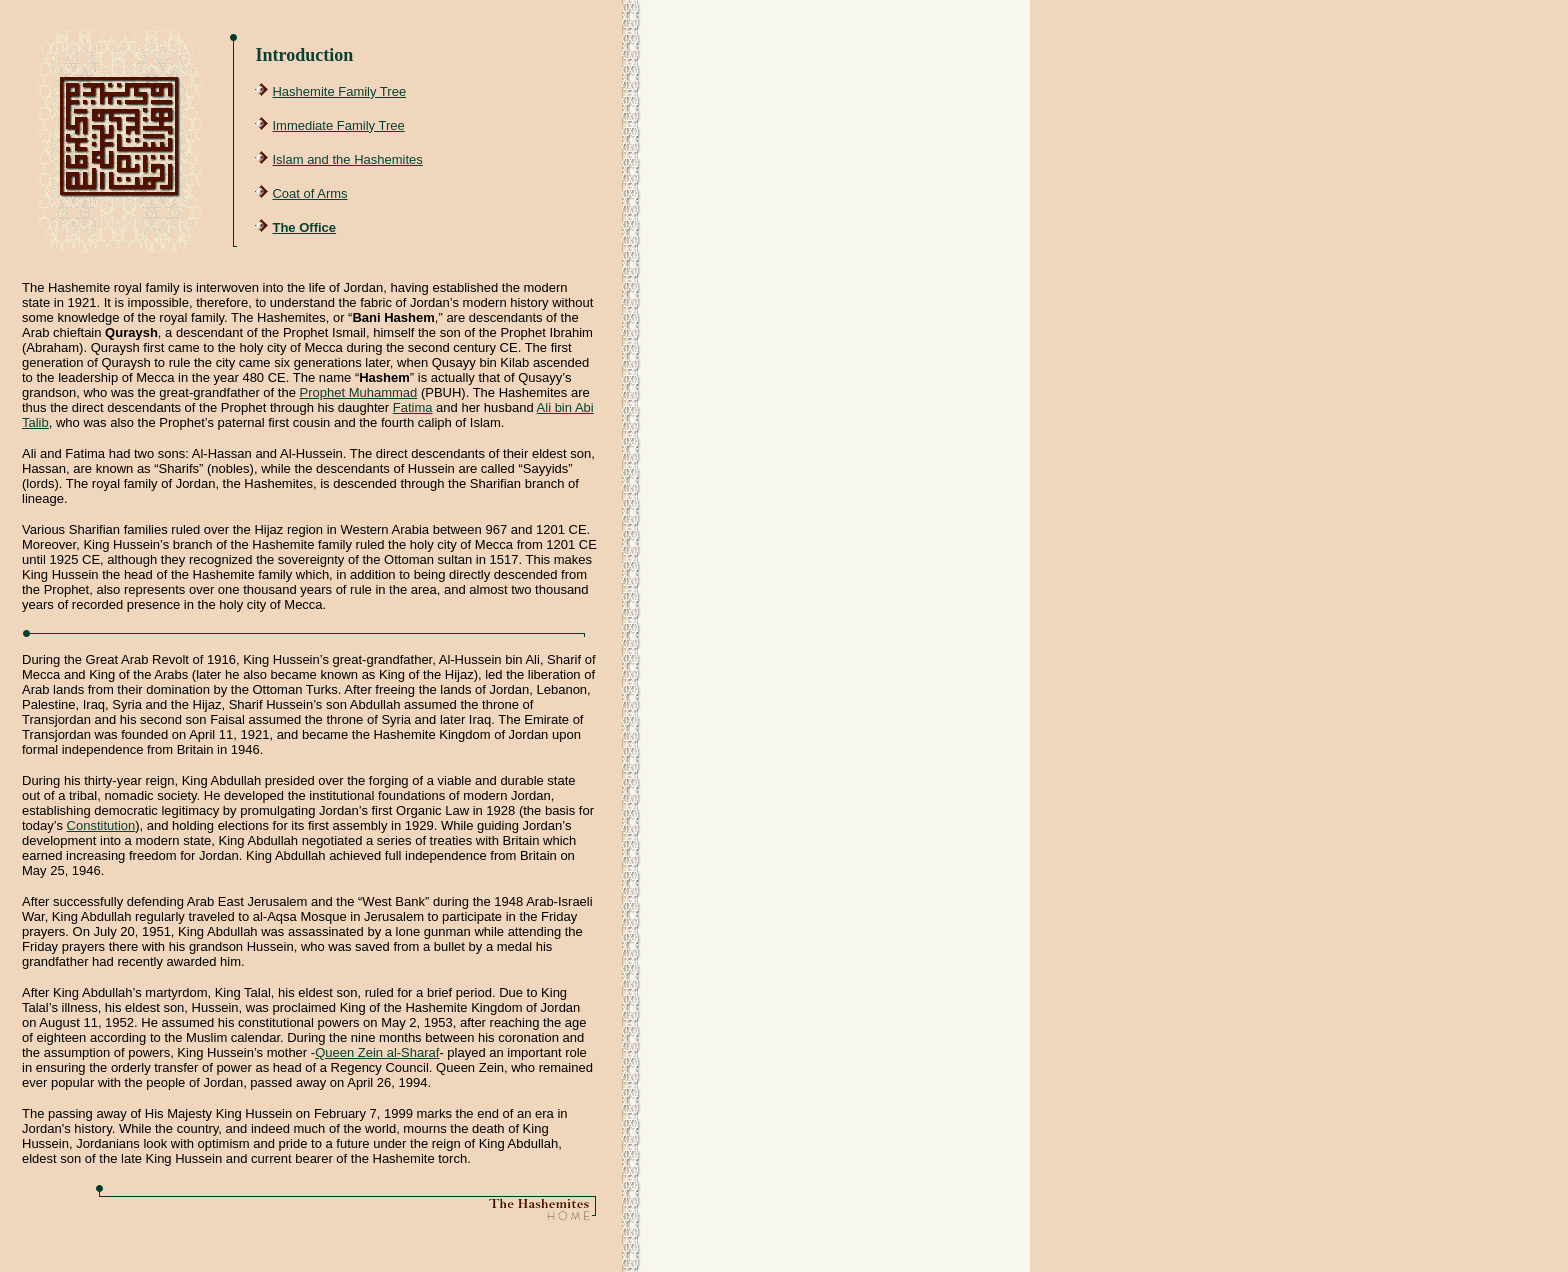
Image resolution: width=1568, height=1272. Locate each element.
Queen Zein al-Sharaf (377, 1052)
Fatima (413, 407)
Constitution (101, 825)
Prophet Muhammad (359, 392)
